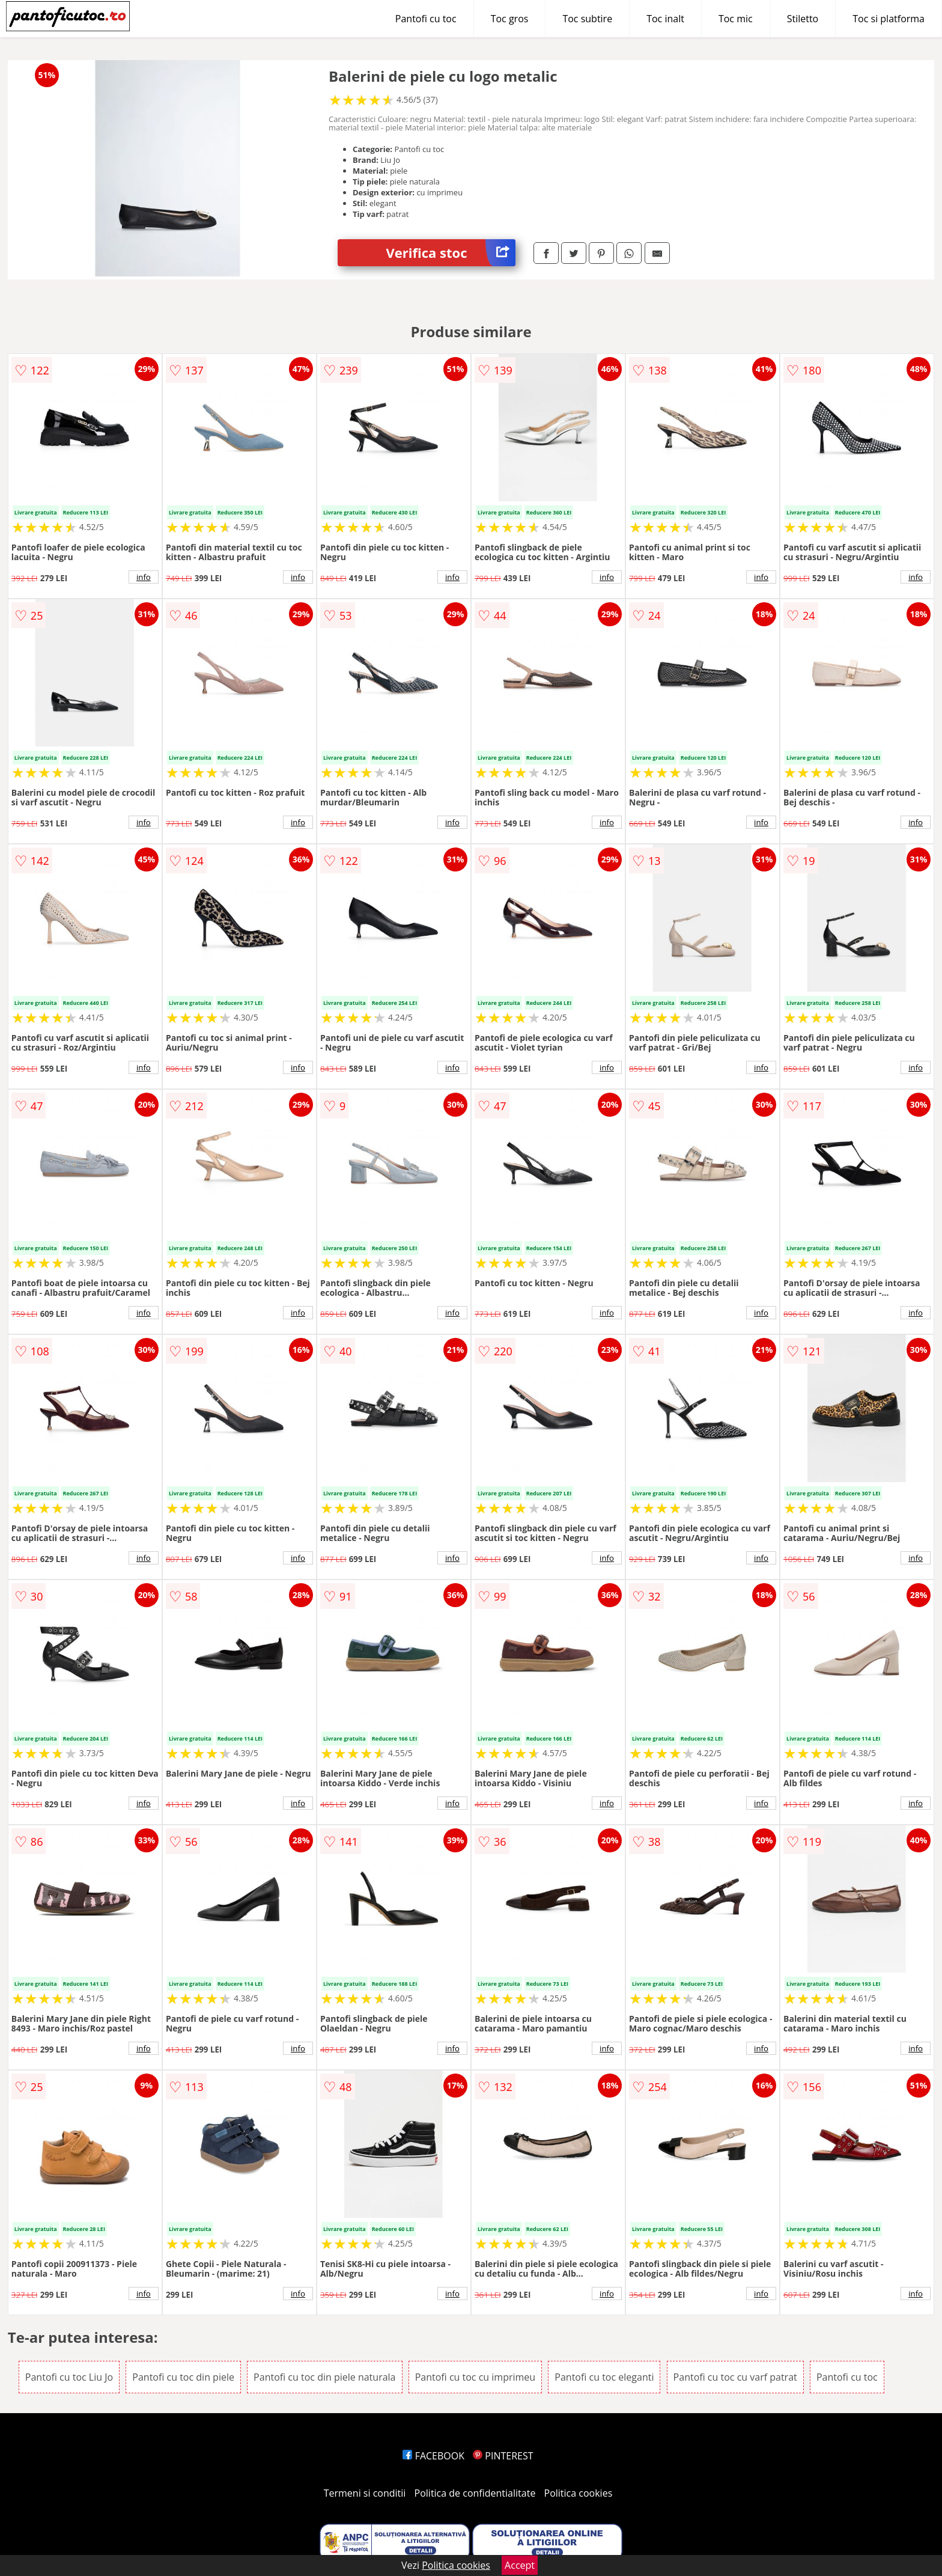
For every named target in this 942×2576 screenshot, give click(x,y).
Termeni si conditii (365, 2493)
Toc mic (736, 18)
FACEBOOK (433, 2455)
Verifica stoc (450, 252)
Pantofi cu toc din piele (183, 2377)
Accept (520, 2565)
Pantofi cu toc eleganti (604, 2377)
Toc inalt (665, 18)
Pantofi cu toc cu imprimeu (475, 2377)
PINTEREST (503, 2455)
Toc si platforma (888, 18)
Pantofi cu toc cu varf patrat (735, 2377)
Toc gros (510, 18)
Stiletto (803, 18)
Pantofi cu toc (426, 18)
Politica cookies (578, 2493)
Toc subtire (587, 18)
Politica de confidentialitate (475, 2493)
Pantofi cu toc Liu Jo (69, 2377)
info (143, 577)
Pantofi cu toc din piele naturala (324, 2377)
